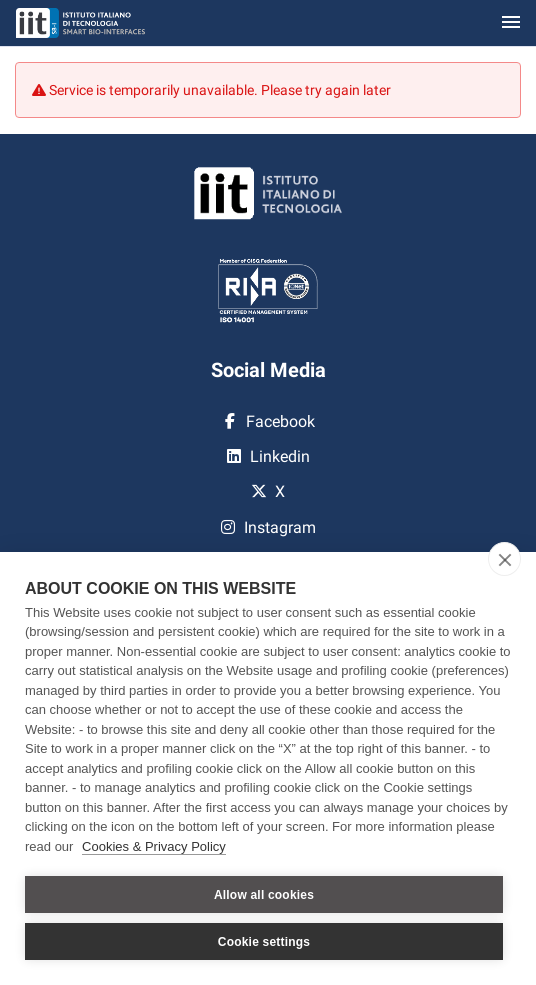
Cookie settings (264, 942)
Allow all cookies (264, 895)
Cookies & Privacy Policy (154, 846)
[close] (504, 559)
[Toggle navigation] (511, 23)
